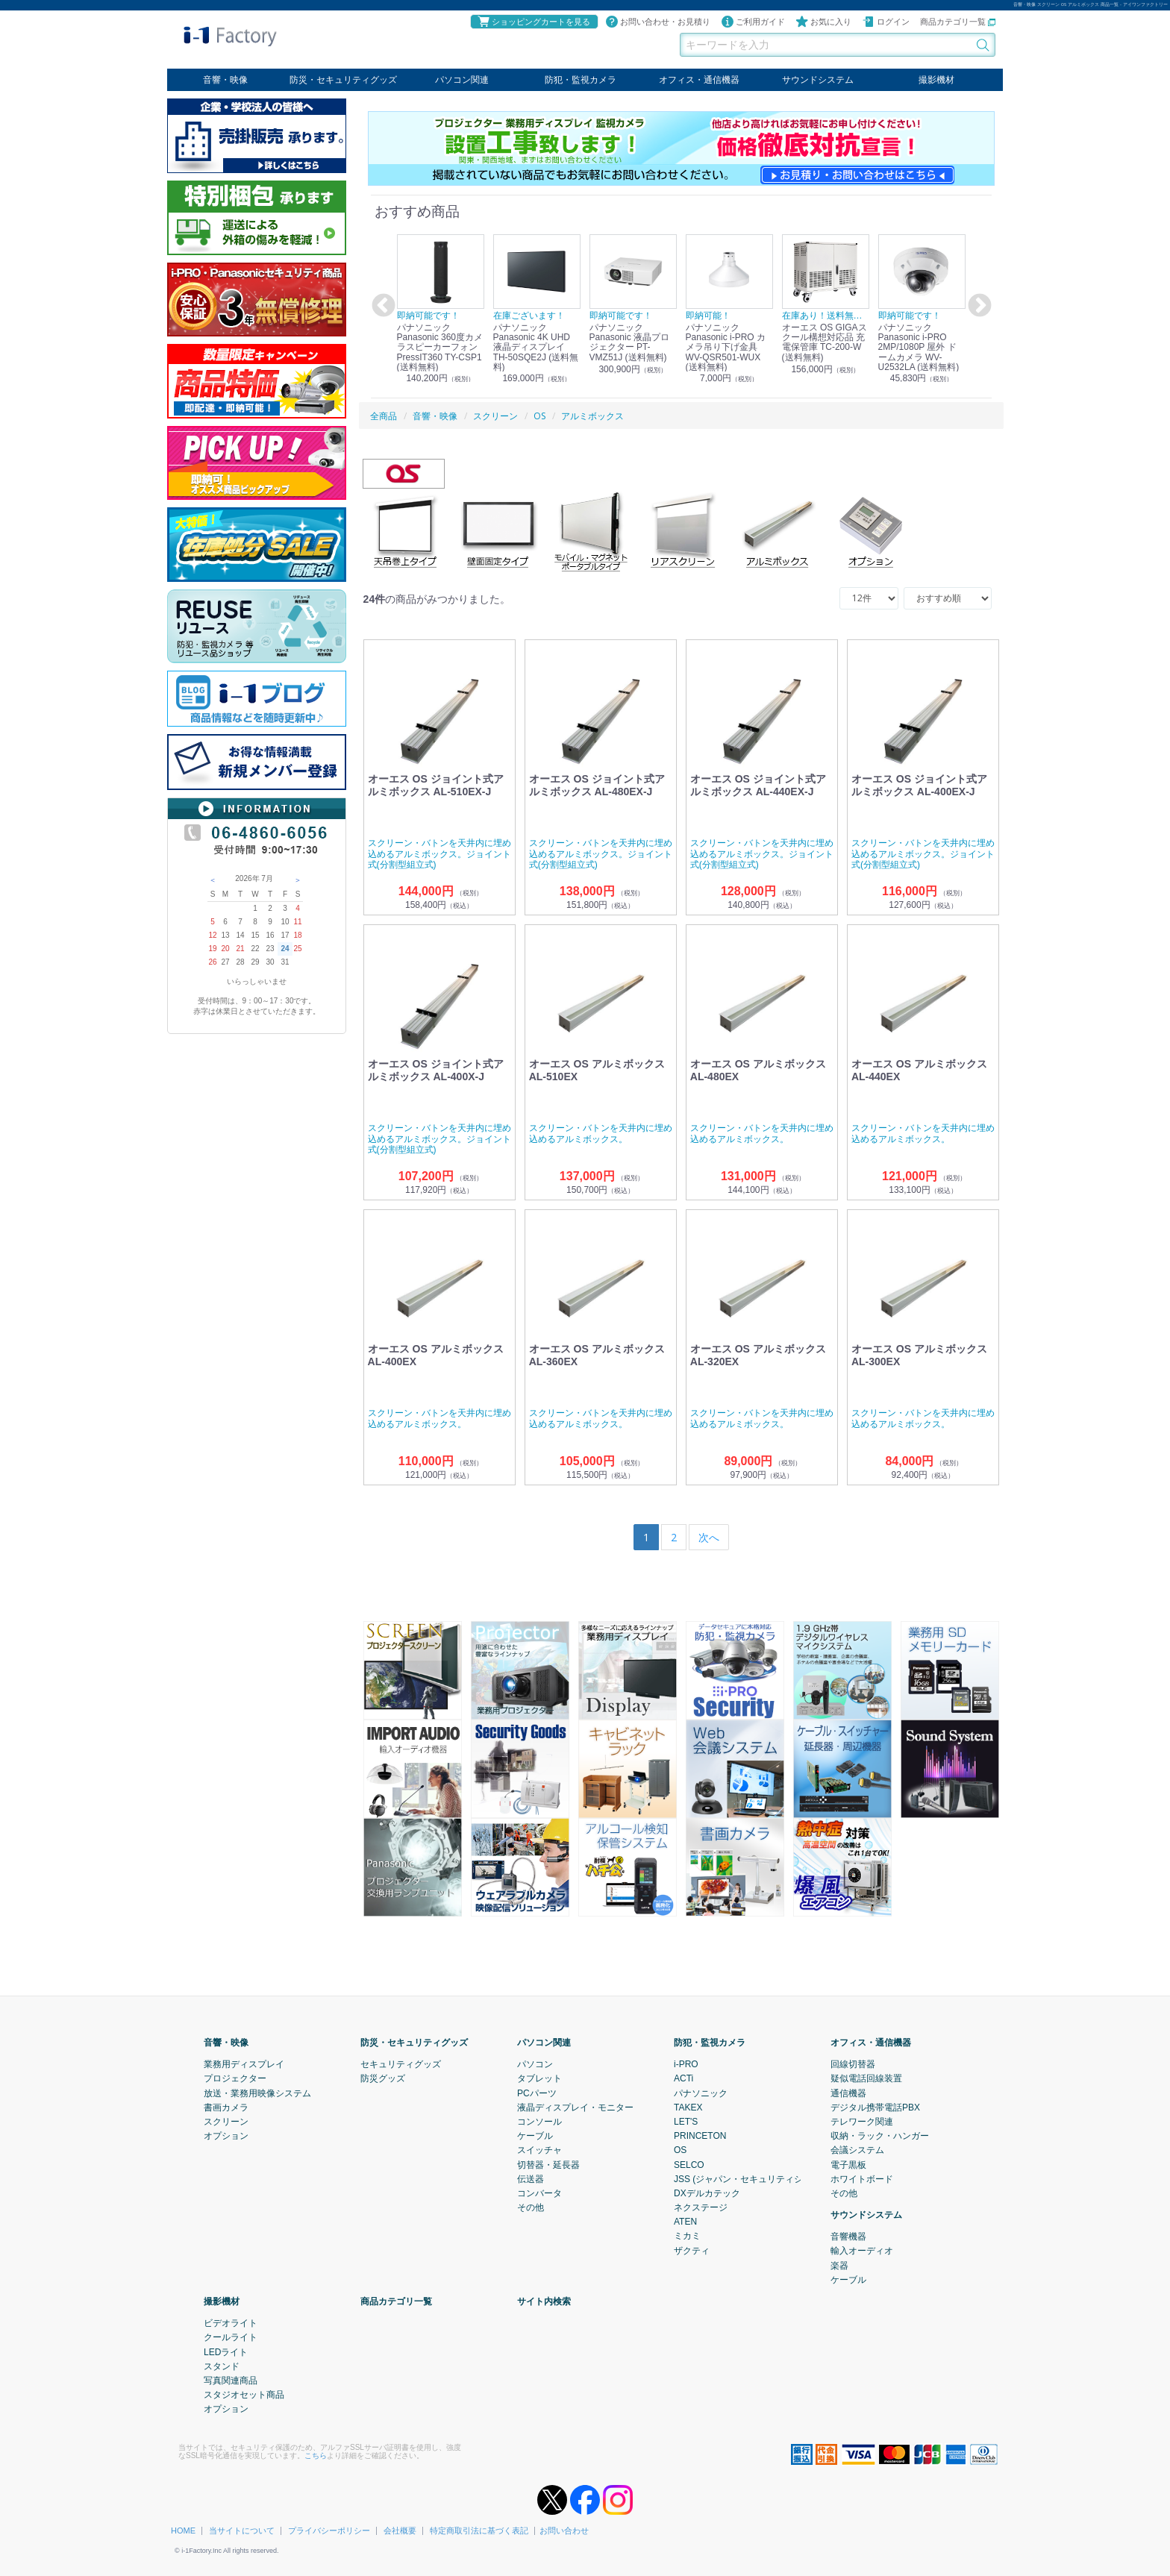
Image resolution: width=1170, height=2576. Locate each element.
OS (680, 2150)
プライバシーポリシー (329, 2530)
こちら (315, 2455)
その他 (530, 2207)
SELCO (689, 2164)
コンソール (539, 2121)
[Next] (709, 1537)
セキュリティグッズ (400, 2064)
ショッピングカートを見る (533, 21)
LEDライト (226, 2351)
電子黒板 (848, 2164)
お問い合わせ (564, 2530)
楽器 (839, 2265)
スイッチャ (539, 2150)
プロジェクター (235, 2078)
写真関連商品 (230, 2380)
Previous (381, 305)
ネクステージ (701, 2207)
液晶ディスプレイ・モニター (575, 2107)
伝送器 (530, 2178)
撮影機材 (936, 80)
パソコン (535, 2064)
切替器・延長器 (548, 2164)
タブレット (539, 2078)
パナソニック (701, 2092)
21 (240, 948)
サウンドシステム (818, 80)
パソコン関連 (462, 80)
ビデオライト (230, 2323)
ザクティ (692, 2250)
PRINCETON (700, 2136)
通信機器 (848, 2092)
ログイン (886, 21)
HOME (183, 2530)
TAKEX (688, 2107)
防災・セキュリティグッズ (343, 80)
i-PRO (686, 2064)
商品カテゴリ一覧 (957, 21)
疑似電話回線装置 (866, 2078)
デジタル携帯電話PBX (875, 2107)
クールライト (230, 2337)
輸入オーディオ (861, 2251)
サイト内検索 (544, 2301)
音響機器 (848, 2236)
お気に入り (823, 21)
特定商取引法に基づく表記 (479, 2530)
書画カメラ (226, 2107)
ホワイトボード (861, 2178)
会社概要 (400, 2530)
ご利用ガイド (753, 21)
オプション (226, 2136)
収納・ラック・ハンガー (879, 2136)
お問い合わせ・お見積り (657, 21)
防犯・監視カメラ (580, 80)
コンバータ (539, 2192)
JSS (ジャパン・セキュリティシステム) (753, 2178)
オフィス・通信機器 (699, 80)
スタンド (222, 2365)
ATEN (685, 2221)
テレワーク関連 (861, 2121)
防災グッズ (382, 2078)
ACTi (683, 2078)
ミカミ (687, 2236)
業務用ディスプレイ (244, 2064)
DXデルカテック (707, 2192)
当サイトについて (242, 2530)
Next (977, 305)
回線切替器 (852, 2064)
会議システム (857, 2150)
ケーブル (535, 2136)
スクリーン (226, 2121)
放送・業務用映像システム (257, 2092)
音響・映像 (225, 80)
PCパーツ (537, 2092)
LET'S (686, 2121)
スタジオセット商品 (244, 2394)
